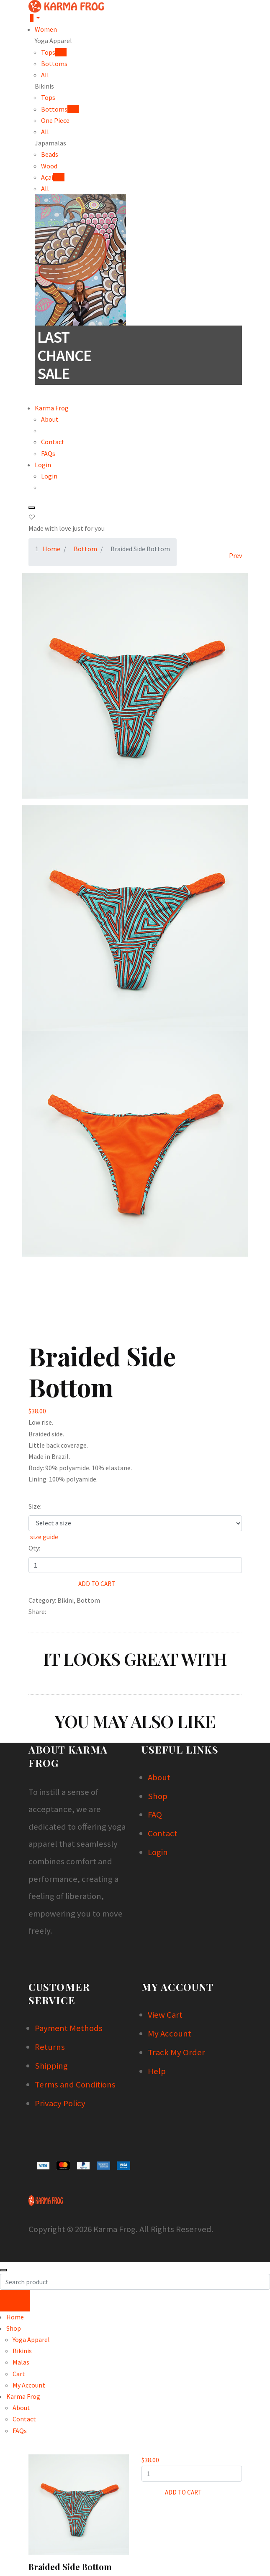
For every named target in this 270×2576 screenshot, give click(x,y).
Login (43, 465)
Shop (157, 1796)
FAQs (48, 453)
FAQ (155, 1814)
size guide (43, 1536)
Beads (49, 154)
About (50, 419)
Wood (49, 166)
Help (157, 2071)
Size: (34, 1506)
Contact (52, 442)
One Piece (55, 120)
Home (51, 549)
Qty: (34, 1548)
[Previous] (234, 555)
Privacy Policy (60, 2103)
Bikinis (22, 2351)
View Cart (165, 2014)
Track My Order (176, 2052)
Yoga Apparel (31, 2339)
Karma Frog (52, 408)
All (45, 75)
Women (46, 29)
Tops (48, 97)
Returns (50, 2046)
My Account (169, 2033)
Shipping (51, 2065)
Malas (21, 2362)
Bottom (85, 549)
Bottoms (54, 63)
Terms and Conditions (75, 2084)
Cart (19, 2374)
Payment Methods (69, 2028)
